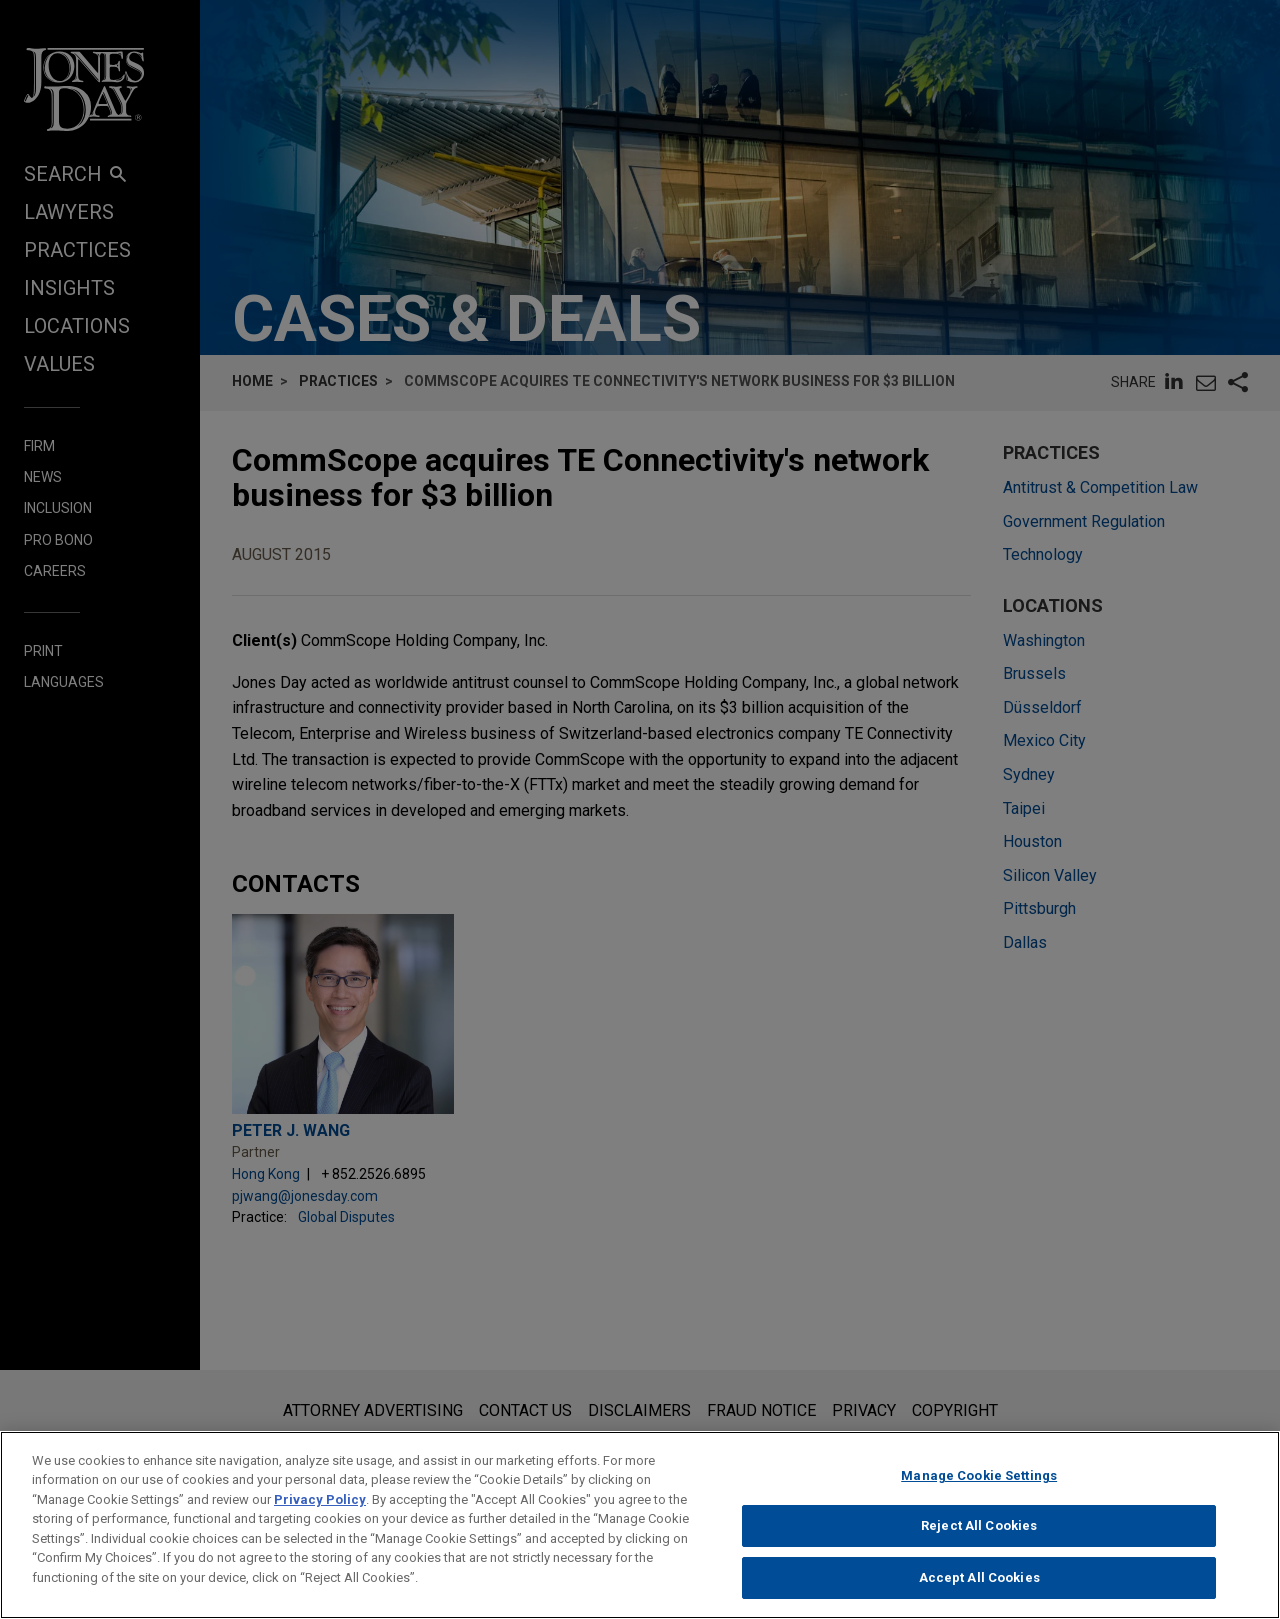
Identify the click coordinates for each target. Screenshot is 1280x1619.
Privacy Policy (320, 1508)
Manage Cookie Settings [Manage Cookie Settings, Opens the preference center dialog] (979, 1484)
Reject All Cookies (979, 1535)
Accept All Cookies (979, 1587)
